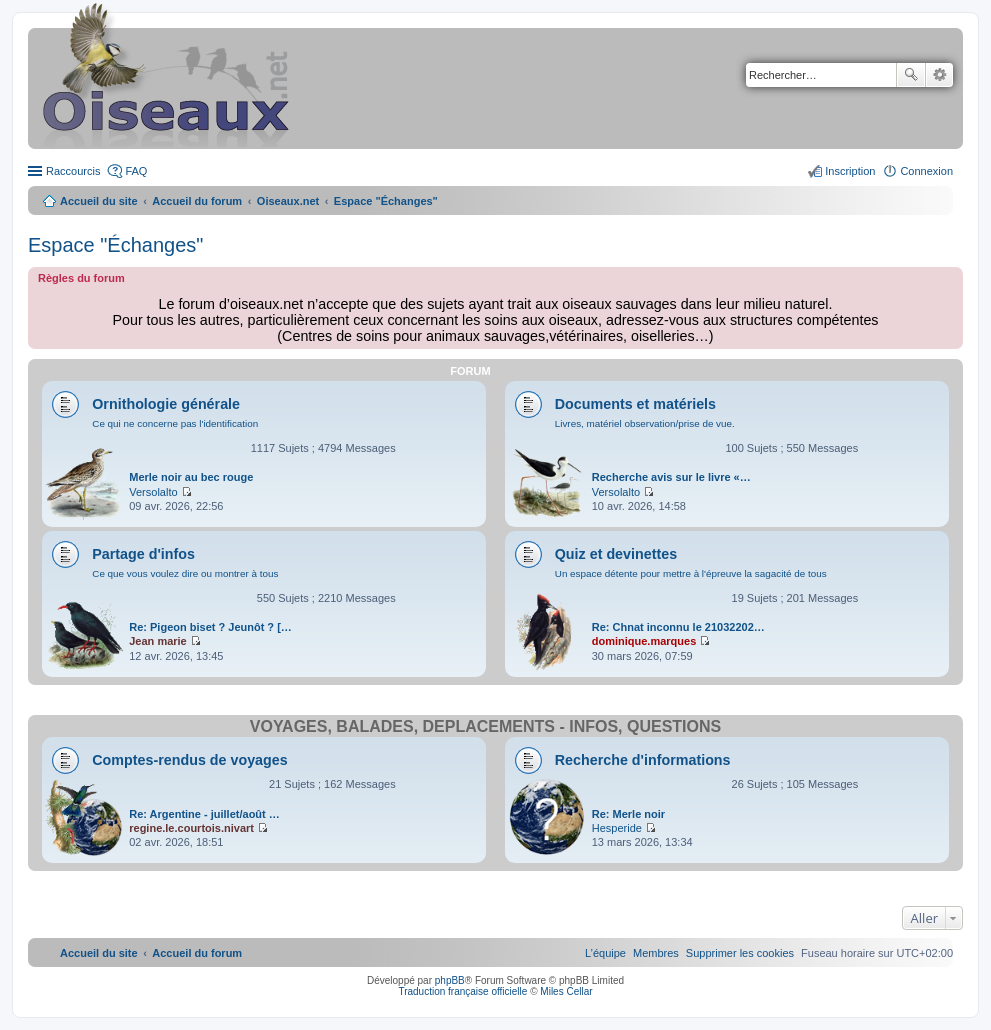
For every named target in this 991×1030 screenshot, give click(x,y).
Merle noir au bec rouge (191, 477)
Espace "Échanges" (115, 245)
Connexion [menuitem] (926, 171)
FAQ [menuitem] (136, 171)
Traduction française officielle (462, 991)
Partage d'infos (143, 554)
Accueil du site (99, 201)
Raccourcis (73, 171)
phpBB (450, 980)
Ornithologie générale (166, 404)
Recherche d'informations (643, 760)
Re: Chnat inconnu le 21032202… (678, 627)
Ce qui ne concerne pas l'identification (175, 423)
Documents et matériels (635, 404)
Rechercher (911, 75)
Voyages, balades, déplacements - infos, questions (485, 726)
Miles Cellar (566, 991)
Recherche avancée (939, 75)
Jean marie (157, 641)
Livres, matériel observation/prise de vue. (645, 423)
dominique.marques (644, 641)
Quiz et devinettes (616, 554)
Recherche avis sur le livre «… (671, 477)
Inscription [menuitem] (850, 171)
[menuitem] (740, 953)
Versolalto (153, 492)
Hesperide (617, 828)
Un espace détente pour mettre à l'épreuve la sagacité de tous (691, 573)
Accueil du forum (197, 201)
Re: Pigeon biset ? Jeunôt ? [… (210, 627)
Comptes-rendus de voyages (189, 760)
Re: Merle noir (628, 814)
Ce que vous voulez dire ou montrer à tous (185, 573)
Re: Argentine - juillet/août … (204, 814)
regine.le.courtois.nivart (191, 828)
